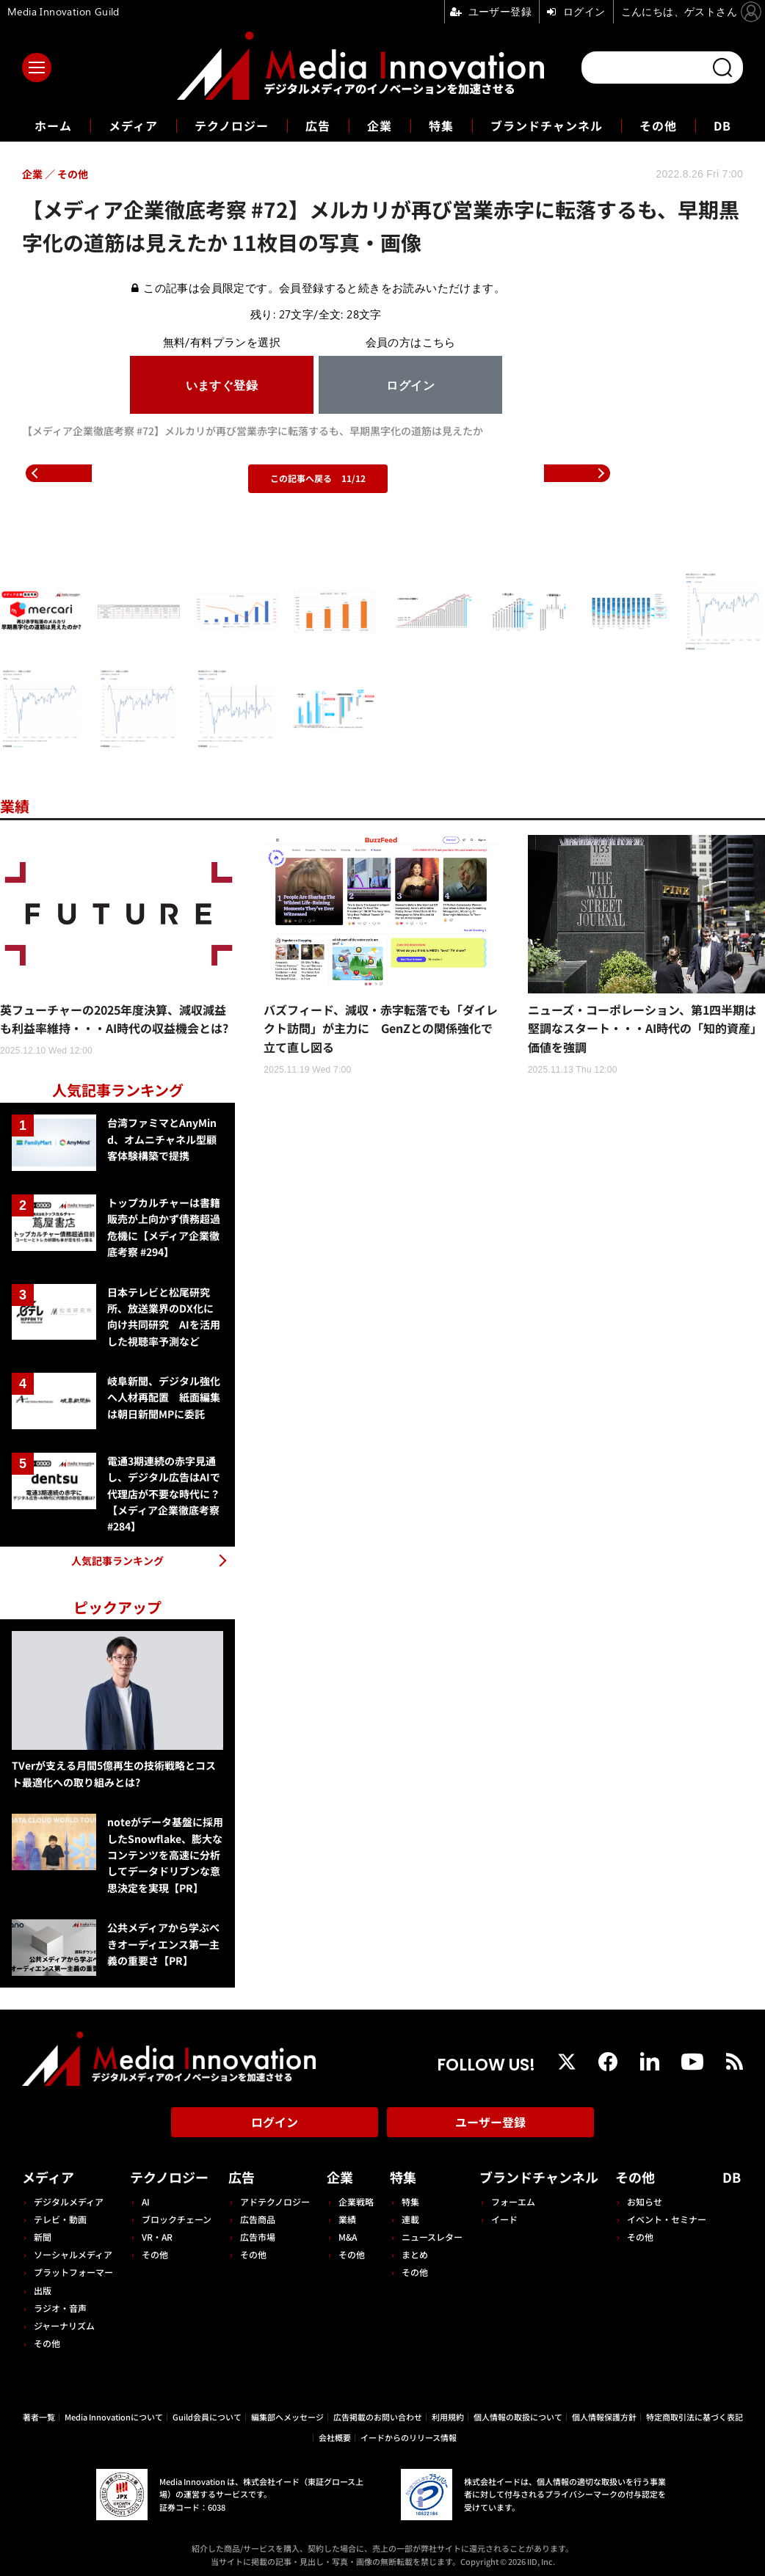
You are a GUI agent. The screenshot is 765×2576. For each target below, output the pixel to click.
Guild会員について (207, 2417)
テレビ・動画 (60, 2219)
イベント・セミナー (666, 2219)
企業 (379, 125)
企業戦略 (356, 2201)
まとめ (415, 2254)
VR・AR (157, 2236)
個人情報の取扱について (518, 2417)
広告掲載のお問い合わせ (377, 2417)
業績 (14, 806)
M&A (347, 2236)
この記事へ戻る (318, 478)
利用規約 (448, 2417)
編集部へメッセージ (287, 2417)
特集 (441, 125)
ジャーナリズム (64, 2325)
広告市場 (257, 2236)
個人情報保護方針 (604, 2417)
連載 (410, 2219)
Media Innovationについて (114, 2417)
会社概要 (335, 2437)
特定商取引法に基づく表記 (694, 2417)
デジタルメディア (69, 2201)
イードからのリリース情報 (408, 2437)
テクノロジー (232, 125)
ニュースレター (432, 2236)
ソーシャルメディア (73, 2254)
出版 (42, 2290)
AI (146, 2201)
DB (722, 125)
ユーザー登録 (490, 2122)
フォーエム (513, 2201)
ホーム (53, 126)
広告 (317, 125)
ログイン (274, 2122)
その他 (658, 125)
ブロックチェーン (176, 2219)
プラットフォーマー (73, 2272)
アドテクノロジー (275, 2201)
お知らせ (644, 2201)
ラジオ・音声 (60, 2308)
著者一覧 (39, 2417)
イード (504, 2219)
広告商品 (257, 2219)
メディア (133, 125)
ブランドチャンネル (546, 125)
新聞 (42, 2236)
